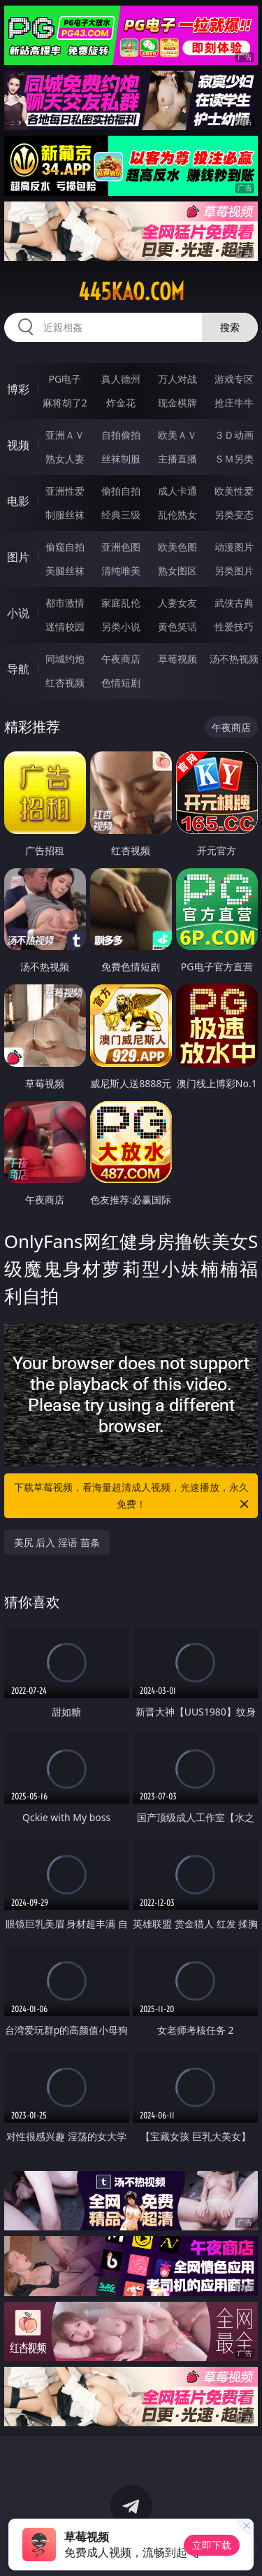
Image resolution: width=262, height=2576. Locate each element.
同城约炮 (65, 658)
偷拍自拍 (120, 490)
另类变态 (234, 514)
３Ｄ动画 (234, 434)
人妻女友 (177, 602)
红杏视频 (65, 682)
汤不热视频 (234, 658)
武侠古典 (234, 602)
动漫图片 (234, 546)
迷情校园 (65, 626)
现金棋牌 (177, 402)
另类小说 (120, 626)
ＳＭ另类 (234, 458)
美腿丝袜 (65, 570)
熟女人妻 (65, 458)
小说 (18, 613)
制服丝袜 (65, 514)
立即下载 (211, 2545)
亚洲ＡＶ (65, 434)
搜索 (230, 327)
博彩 (18, 389)
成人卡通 (177, 490)
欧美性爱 (234, 490)
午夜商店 (120, 658)
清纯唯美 (120, 570)
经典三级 (120, 514)
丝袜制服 (120, 458)
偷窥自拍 (65, 546)
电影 (18, 501)
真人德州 (120, 378)
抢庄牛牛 (234, 402)
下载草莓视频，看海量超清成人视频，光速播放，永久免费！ (133, 1496)
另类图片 (234, 570)
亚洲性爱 (65, 490)
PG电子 (64, 378)
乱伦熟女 (177, 514)
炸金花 (121, 402)
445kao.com (131, 292)
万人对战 (177, 378)
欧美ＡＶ (177, 434)
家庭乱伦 (120, 602)
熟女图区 (177, 570)
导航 (18, 669)
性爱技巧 (234, 626)
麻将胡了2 (65, 402)
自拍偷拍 (120, 434)
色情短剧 (120, 682)
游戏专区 (234, 378)
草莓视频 (177, 658)
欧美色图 (177, 546)
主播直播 (177, 458)
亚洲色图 (120, 546)
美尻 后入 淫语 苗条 (57, 1542)
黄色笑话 (177, 626)
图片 (18, 557)
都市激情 (65, 602)
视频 (18, 445)
